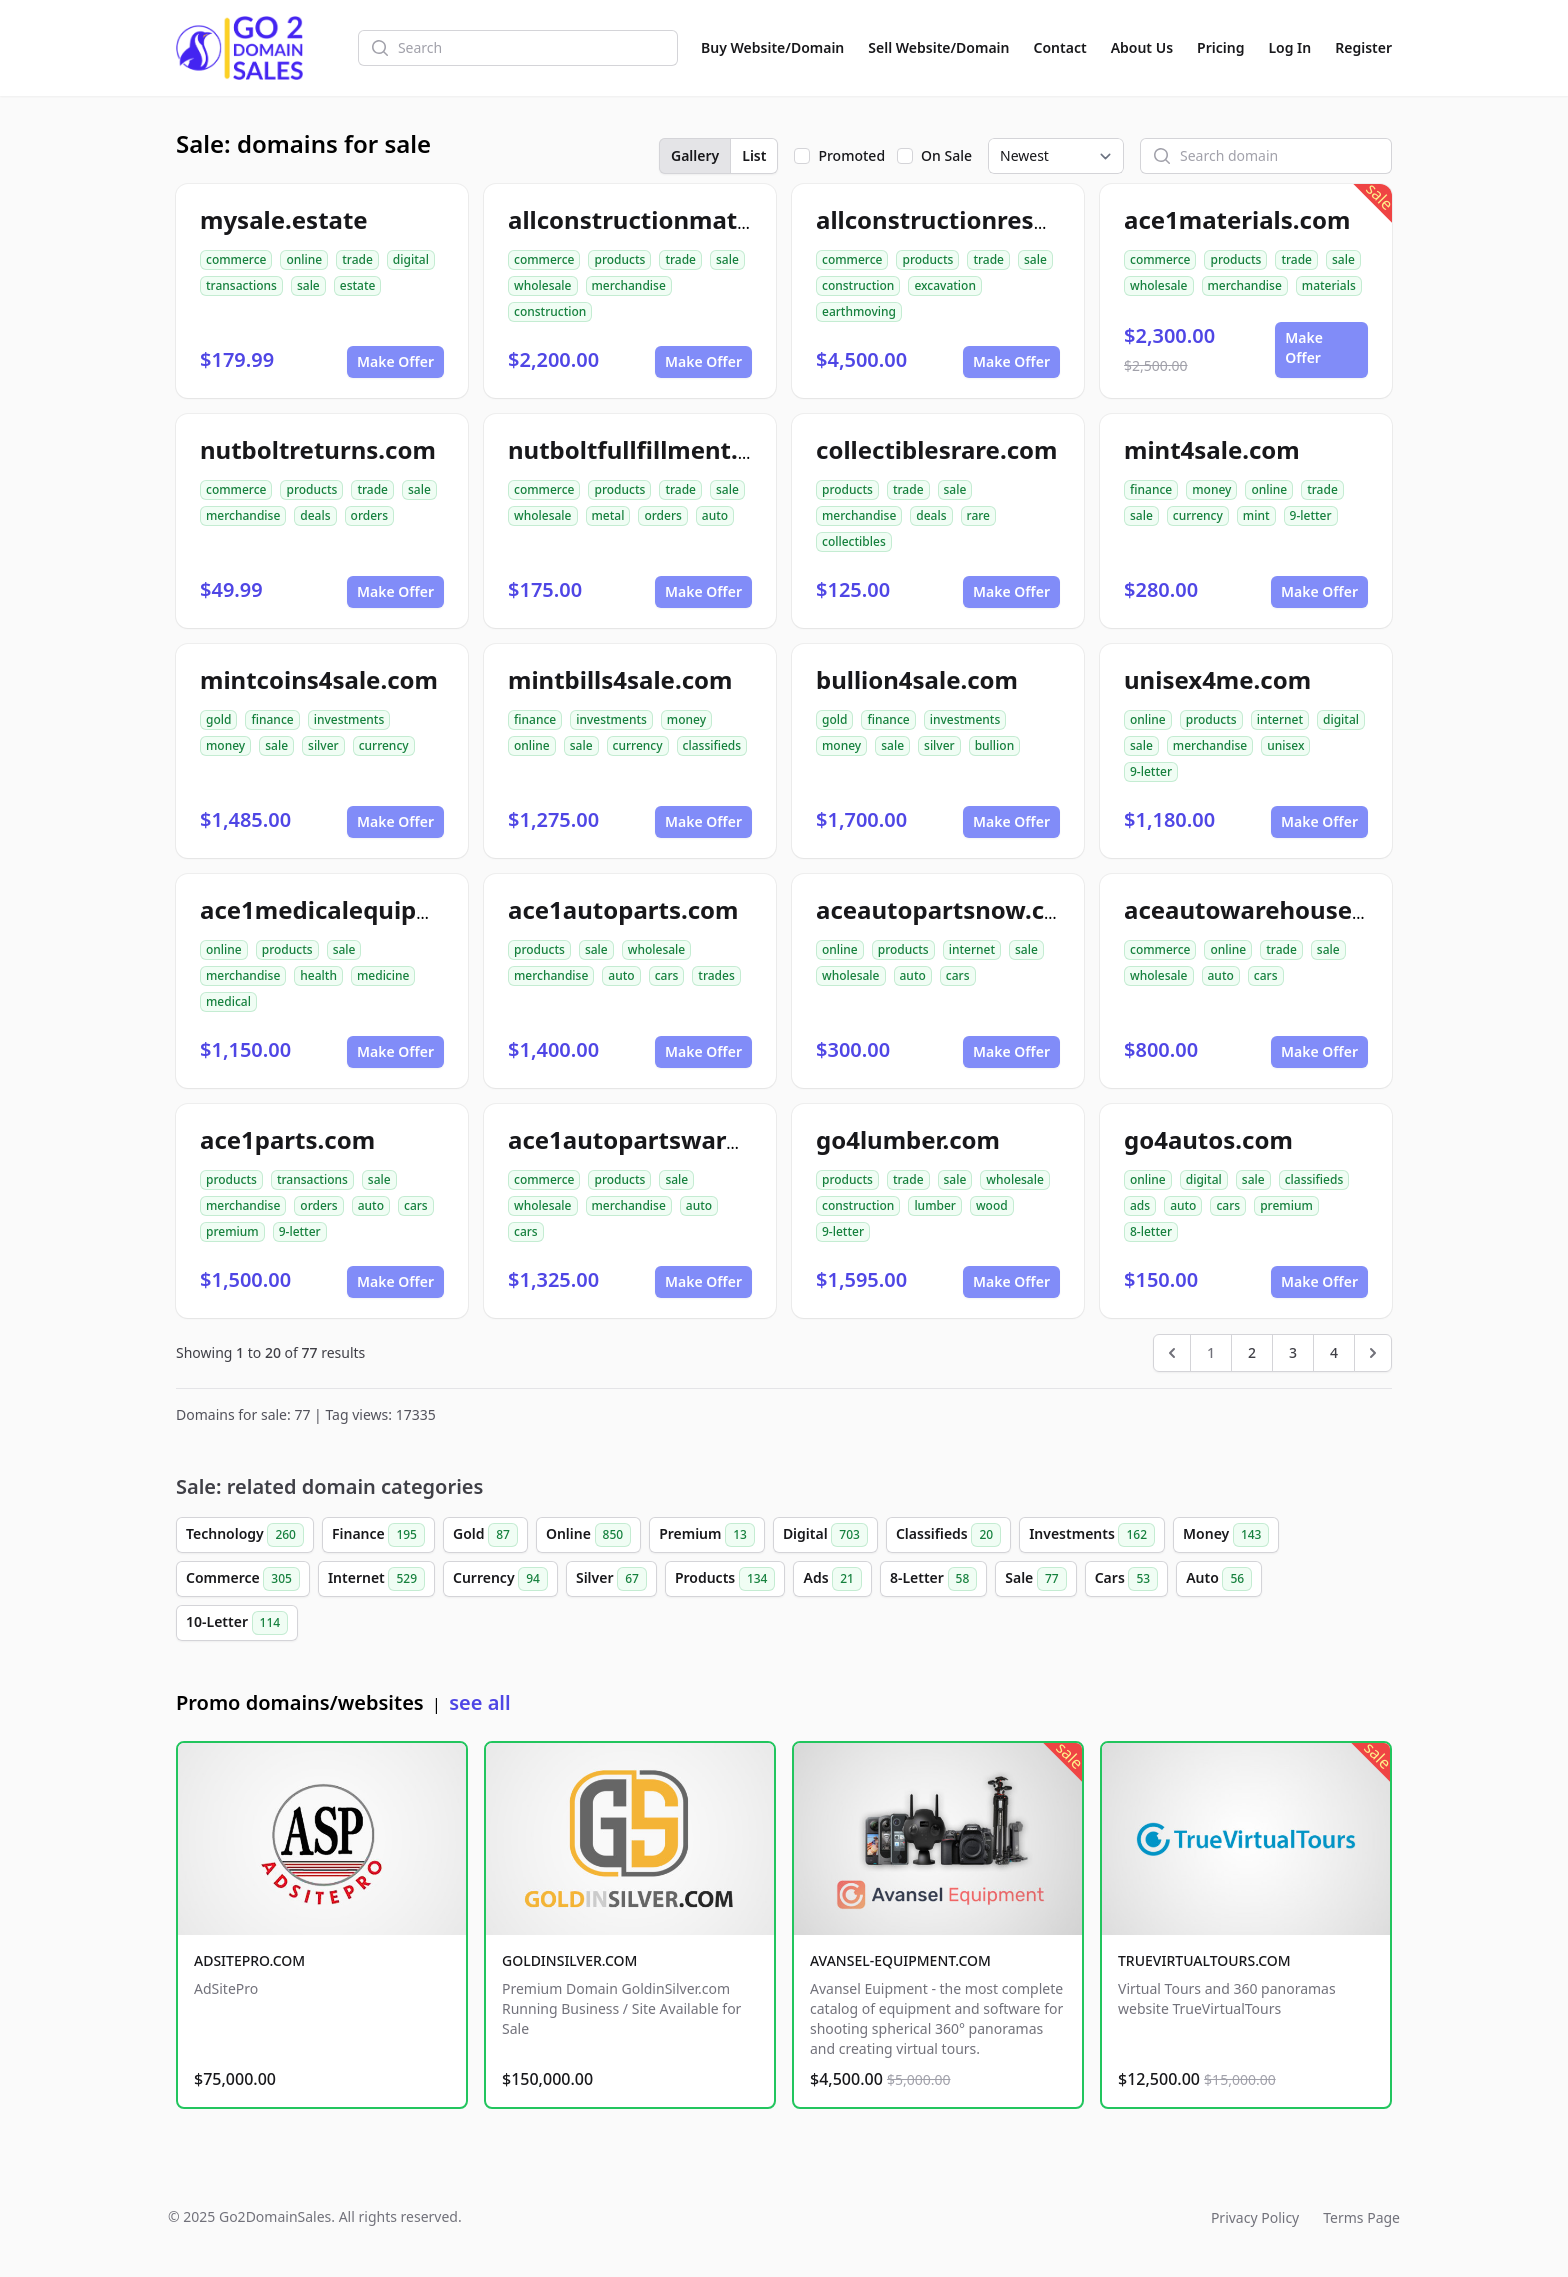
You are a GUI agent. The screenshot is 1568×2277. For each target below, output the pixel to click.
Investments (1092, 1535)
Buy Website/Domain (772, 47)
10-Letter (237, 1623)
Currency (500, 1579)
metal (608, 515)
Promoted (851, 155)
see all (479, 1702)
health (318, 975)
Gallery (695, 155)
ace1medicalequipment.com (369, 909)
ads (1140, 1205)
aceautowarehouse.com (1267, 909)
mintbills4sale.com (620, 679)
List (754, 155)
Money (1226, 1535)
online (304, 259)
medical (228, 1001)
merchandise (629, 285)
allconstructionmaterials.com (684, 219)
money (1211, 489)
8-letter (1151, 1231)
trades (716, 975)
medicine (383, 975)
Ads (832, 1579)
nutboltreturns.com (318, 449)
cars (667, 975)
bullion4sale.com (917, 679)
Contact (1060, 47)
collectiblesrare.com (936, 449)
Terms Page (1361, 2217)
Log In (1289, 47)
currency (1198, 515)
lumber (935, 1205)
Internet (376, 1579)
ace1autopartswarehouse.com (689, 1139)
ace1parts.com (287, 1139)
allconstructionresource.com (987, 219)
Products (725, 1579)
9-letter (1311, 515)
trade (357, 259)
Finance (378, 1535)
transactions (241, 285)
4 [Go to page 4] (1334, 1352)
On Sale (946, 155)
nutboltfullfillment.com (648, 449)
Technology (245, 1535)
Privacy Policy (1255, 2217)
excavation (945, 285)
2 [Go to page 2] (1252, 1352)
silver (323, 745)
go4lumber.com (908, 1139)
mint (1256, 515)
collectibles (854, 541)
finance (1151, 489)
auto (715, 515)
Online (588, 1535)
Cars (1126, 1579)
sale (308, 285)
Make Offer (395, 361)
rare (978, 515)
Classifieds (948, 1535)
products (619, 259)
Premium (707, 1535)
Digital (825, 1535)
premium (232, 1231)
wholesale (543, 285)
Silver (611, 1579)
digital (411, 259)
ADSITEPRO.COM (249, 1960)
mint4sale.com (1212, 449)
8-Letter (933, 1579)
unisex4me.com (1217, 679)
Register (1363, 47)
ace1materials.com (1237, 219)
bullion (995, 745)
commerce (236, 259)
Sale (1035, 1579)
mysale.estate (284, 219)
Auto (1219, 1579)
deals (315, 515)
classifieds (712, 745)
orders (369, 515)
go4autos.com (1208, 1139)
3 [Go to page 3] (1293, 1352)
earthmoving (859, 311)
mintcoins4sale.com (319, 679)
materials (1329, 285)
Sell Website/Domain (938, 47)
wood (992, 1205)
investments (349, 719)
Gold (485, 1535)
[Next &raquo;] (1373, 1353)
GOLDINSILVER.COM (569, 1960)
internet (1280, 719)
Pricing (1220, 47)
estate (358, 285)
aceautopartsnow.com (949, 909)
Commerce (243, 1579)
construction (550, 311)
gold (218, 719)
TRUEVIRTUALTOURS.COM (1204, 1960)
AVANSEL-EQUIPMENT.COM (900, 1960)
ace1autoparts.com (623, 909)
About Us (1142, 47)
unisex (1285, 745)
